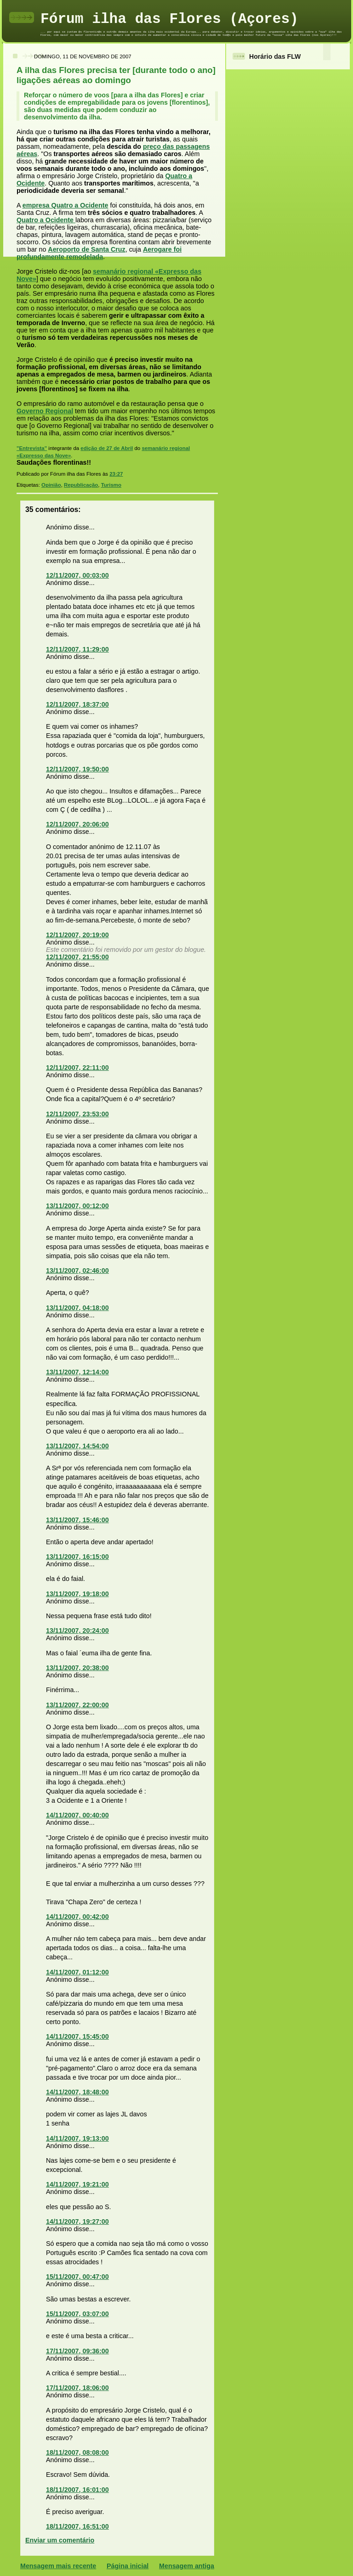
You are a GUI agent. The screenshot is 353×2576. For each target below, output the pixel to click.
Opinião (51, 485)
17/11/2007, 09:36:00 (77, 2351)
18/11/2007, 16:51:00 (77, 2526)
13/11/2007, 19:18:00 (77, 1593)
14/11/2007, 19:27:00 (77, 2221)
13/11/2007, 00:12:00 (77, 1205)
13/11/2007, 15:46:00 (77, 1520)
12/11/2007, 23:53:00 (77, 1114)
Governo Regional (45, 411)
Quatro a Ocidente (46, 220)
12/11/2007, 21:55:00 (77, 957)
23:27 (116, 474)
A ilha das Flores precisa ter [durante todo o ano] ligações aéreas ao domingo (116, 75)
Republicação (81, 485)
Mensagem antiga (186, 2566)
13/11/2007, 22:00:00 (77, 1705)
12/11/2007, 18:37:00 (77, 704)
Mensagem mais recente (58, 2566)
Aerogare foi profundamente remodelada (99, 253)
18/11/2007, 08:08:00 (77, 2452)
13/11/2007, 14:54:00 (77, 1446)
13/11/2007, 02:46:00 (77, 1270)
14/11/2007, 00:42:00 (77, 1916)
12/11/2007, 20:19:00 (77, 935)
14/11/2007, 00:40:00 (77, 1815)
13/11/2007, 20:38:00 (77, 1667)
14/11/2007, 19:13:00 (77, 2138)
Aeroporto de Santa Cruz (86, 249)
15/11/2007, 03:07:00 (77, 2313)
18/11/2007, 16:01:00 (77, 2489)
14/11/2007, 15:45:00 (77, 2036)
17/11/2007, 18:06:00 (77, 2387)
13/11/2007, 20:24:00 (77, 1630)
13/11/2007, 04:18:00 (77, 1307)
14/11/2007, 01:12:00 (77, 1972)
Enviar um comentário (59, 2540)
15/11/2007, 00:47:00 (77, 2276)
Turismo (111, 485)
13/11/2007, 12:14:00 (77, 1372)
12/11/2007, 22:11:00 (77, 1067)
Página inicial (127, 2566)
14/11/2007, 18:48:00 (77, 2092)
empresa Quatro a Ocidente (65, 205)
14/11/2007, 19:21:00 (77, 2184)
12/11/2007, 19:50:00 (77, 769)
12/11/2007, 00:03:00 (77, 575)
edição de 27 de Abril (106, 448)
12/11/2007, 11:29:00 (77, 649)
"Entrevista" (32, 448)
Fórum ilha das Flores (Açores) (169, 19)
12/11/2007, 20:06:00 (77, 824)
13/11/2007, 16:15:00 (77, 1556)
